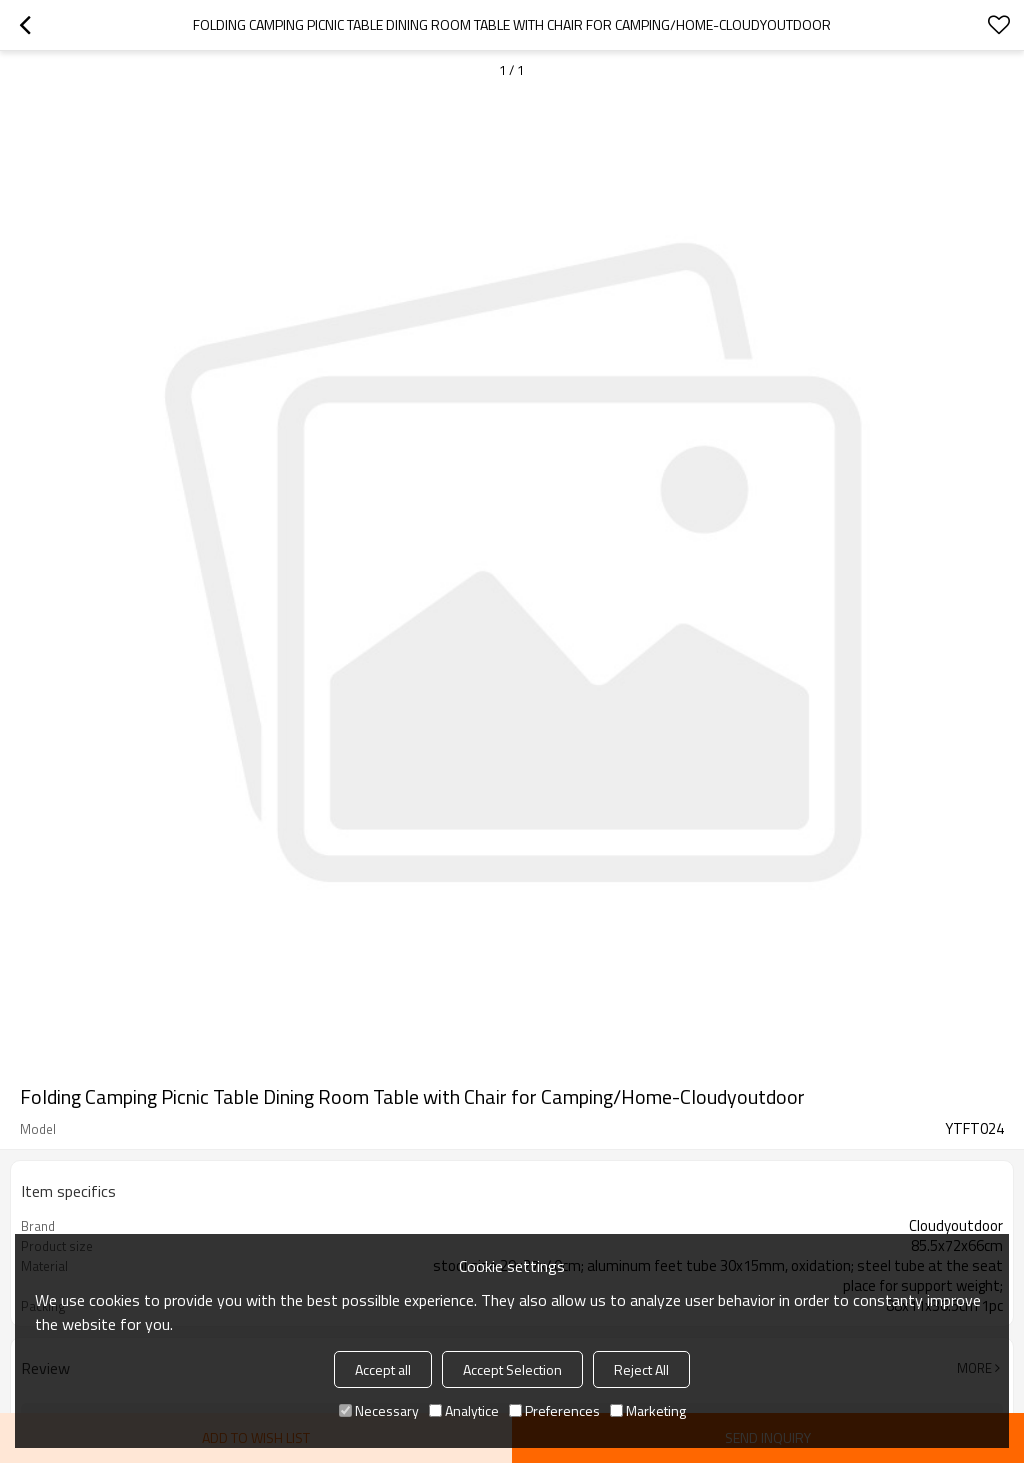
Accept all (383, 1369)
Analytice (464, 1410)
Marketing (648, 1410)
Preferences (554, 1410)
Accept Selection (512, 1369)
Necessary (379, 1410)
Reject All (641, 1369)
